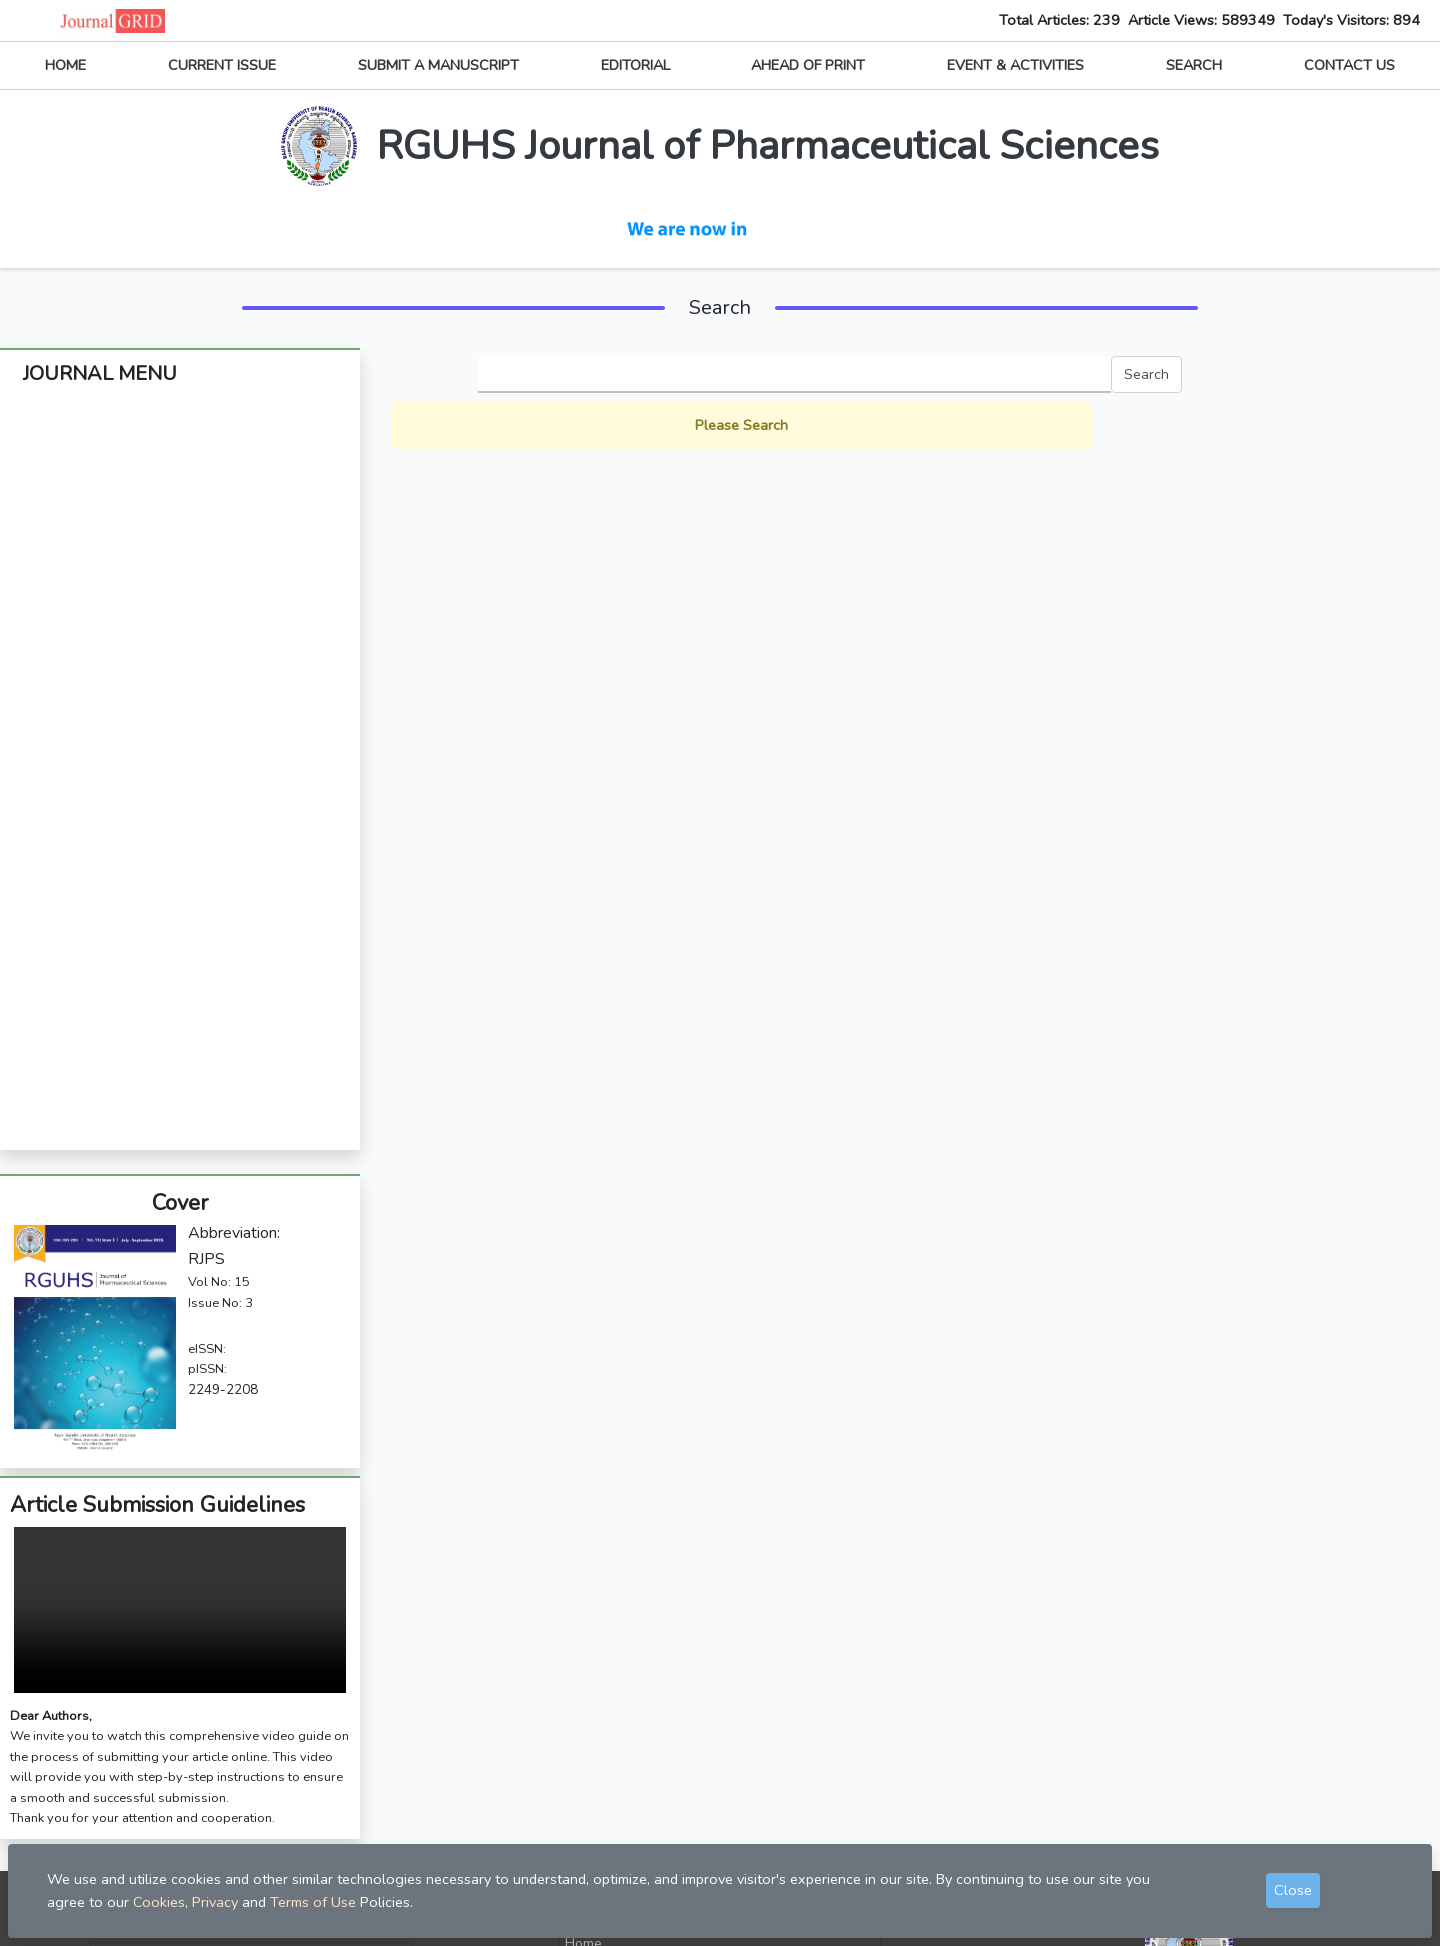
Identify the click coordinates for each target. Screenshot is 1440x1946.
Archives (180, 589)
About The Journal (180, 422)
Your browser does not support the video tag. (180, 1371)
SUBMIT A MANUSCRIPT (438, 65)
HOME (65, 65)
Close (1293, 1890)
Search (1146, 374)
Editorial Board (180, 470)
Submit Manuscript (624, 1736)
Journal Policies (180, 637)
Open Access (180, 829)
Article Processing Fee (180, 733)
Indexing (180, 781)
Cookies (159, 1902)
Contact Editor (610, 1770)
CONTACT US (1349, 65)
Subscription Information (180, 685)
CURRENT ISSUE (222, 65)
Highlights (180, 877)
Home (583, 1703)
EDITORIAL (635, 65)
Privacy (587, 1803)
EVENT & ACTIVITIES (1015, 65)
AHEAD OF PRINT (808, 65)
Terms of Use (313, 1902)
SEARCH (1194, 65)
